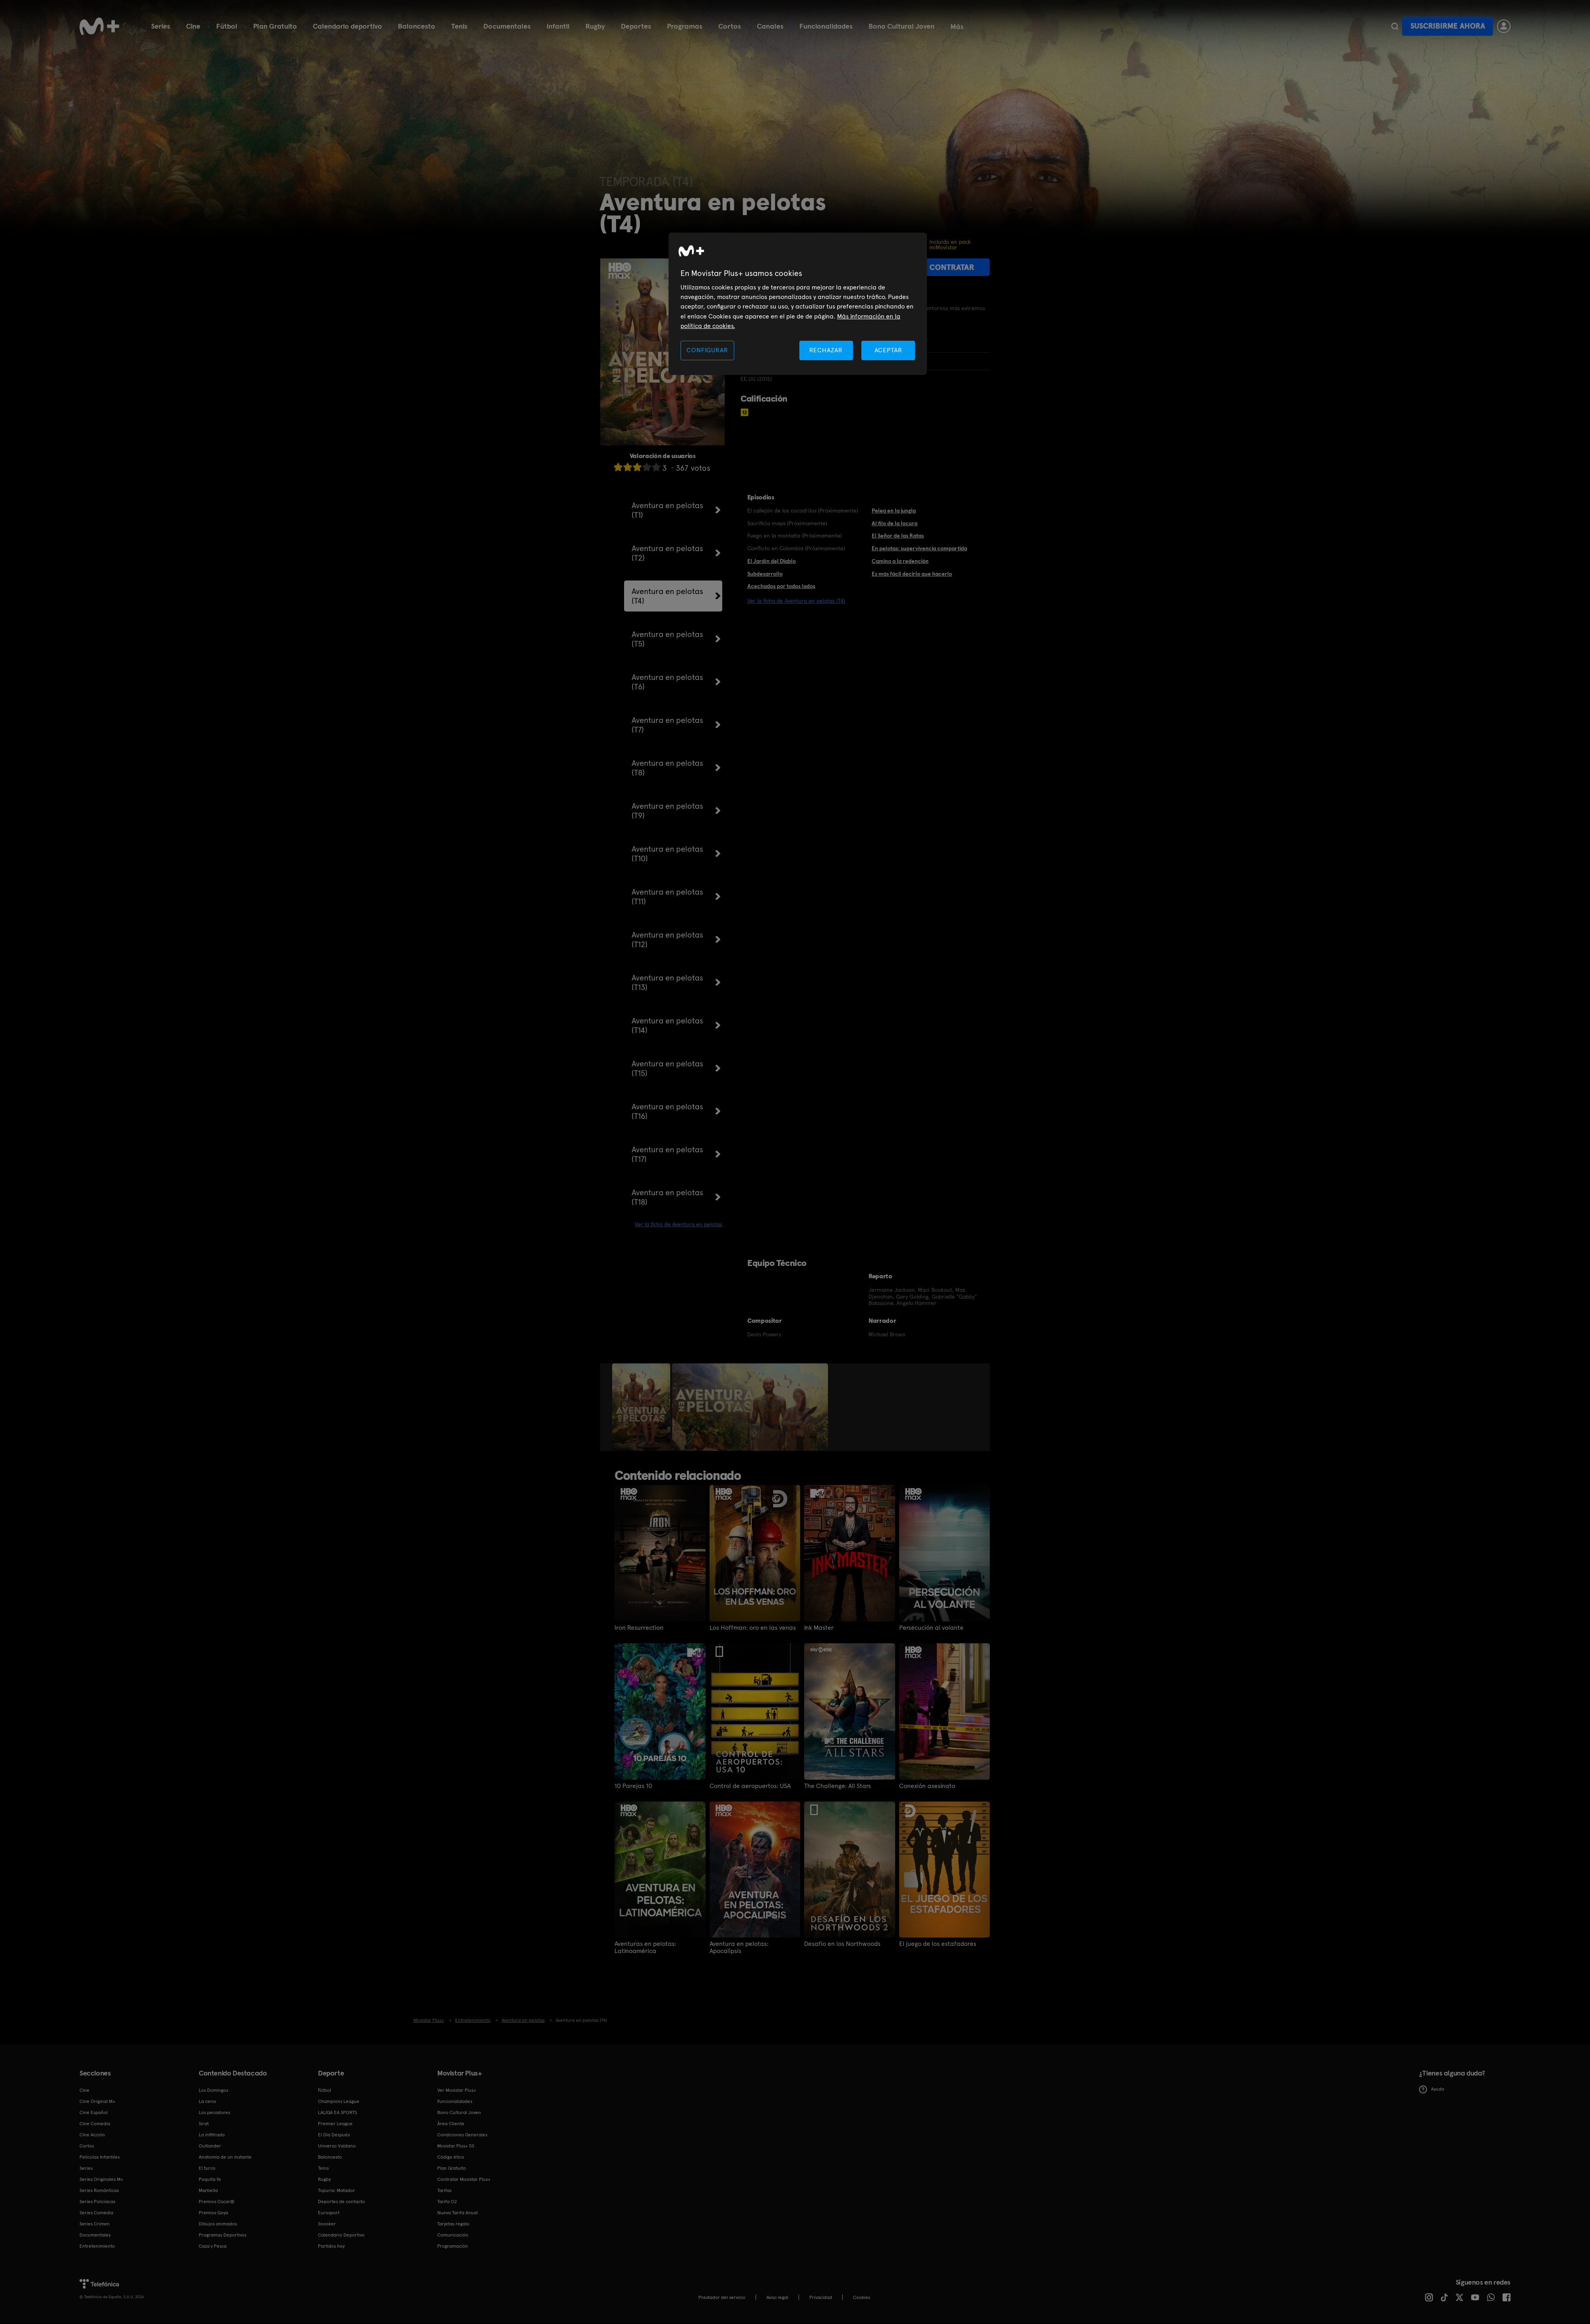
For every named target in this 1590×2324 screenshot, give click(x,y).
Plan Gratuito (275, 26)
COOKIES (861, 2297)
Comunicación (452, 2235)
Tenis (459, 26)
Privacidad (820, 2297)
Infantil (558, 26)
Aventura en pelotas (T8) (667, 767)
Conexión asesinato (927, 1786)
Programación (452, 2246)
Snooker (327, 2224)
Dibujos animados (218, 2224)
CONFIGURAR (707, 350)
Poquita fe (210, 2179)
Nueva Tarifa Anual (457, 2212)
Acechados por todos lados (781, 586)
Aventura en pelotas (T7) (667, 724)
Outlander (210, 2146)
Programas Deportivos (222, 2235)
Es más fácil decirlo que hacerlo (912, 574)
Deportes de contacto (341, 2201)
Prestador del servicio (721, 2297)
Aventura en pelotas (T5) (667, 638)
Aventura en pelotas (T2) (667, 553)
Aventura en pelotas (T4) (667, 596)
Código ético (450, 2157)
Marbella (208, 2190)
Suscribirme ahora (1447, 26)
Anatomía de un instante (225, 2157)
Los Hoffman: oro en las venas (753, 1627)
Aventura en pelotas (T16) (667, 1111)
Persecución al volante (931, 1627)
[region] (798, 304)
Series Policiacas (97, 2201)
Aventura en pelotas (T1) (667, 510)
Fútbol (226, 26)
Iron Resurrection (639, 1627)
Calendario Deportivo (341, 2235)
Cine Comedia (95, 2123)
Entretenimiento (97, 2246)
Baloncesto (416, 26)
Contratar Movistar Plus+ (464, 2179)
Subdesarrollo (765, 574)
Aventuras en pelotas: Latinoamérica (645, 1947)
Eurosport (328, 2212)
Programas (684, 26)
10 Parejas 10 (633, 1786)
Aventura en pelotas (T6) (667, 681)
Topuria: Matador (336, 2190)
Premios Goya (213, 2212)
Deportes (636, 26)
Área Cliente (450, 2123)
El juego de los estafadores (937, 1943)
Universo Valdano (337, 2146)
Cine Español (94, 2112)
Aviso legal (777, 2297)
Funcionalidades (826, 26)
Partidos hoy (331, 2246)
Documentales (507, 26)
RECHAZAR (826, 350)
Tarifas (444, 2190)
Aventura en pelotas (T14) (667, 1025)
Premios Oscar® (217, 2201)
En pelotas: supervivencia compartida (919, 548)
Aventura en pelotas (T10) (667, 853)
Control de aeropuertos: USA (750, 1786)
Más (957, 27)
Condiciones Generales (462, 2135)
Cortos (729, 26)
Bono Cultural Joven (902, 26)
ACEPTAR (888, 350)
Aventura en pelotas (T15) (667, 1068)
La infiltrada (212, 2135)
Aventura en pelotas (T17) (667, 1154)
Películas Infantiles (100, 2157)
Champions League (338, 2101)
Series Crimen (95, 2224)
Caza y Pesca (213, 2246)
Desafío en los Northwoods (842, 1943)
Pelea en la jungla (894, 510)
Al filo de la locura (894, 523)
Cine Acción (92, 2135)
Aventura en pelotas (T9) (667, 810)
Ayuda (1431, 2089)
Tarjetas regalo (453, 2224)
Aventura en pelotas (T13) (667, 982)
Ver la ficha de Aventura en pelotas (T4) (796, 601)
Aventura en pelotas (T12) (667, 939)
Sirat (204, 2123)
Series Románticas (99, 2190)
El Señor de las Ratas (898, 535)
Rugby (595, 26)
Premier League (335, 2123)
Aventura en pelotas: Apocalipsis (739, 1947)
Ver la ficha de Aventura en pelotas (678, 1224)
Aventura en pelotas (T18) (667, 1197)
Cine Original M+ (97, 2101)
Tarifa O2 (447, 2201)
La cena (207, 2101)
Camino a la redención (900, 561)
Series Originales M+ (101, 2179)
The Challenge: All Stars (837, 1786)
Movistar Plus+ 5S (455, 2146)
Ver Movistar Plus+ (456, 2090)
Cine (193, 26)
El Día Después (334, 2135)
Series (160, 26)
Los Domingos (213, 2090)
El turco (207, 2168)
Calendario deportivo (347, 26)
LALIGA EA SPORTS (337, 2112)
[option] (642, 1407)
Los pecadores (214, 2112)
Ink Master (819, 1627)
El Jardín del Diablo (771, 561)
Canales (770, 26)
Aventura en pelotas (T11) (667, 896)
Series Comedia (96, 2212)
